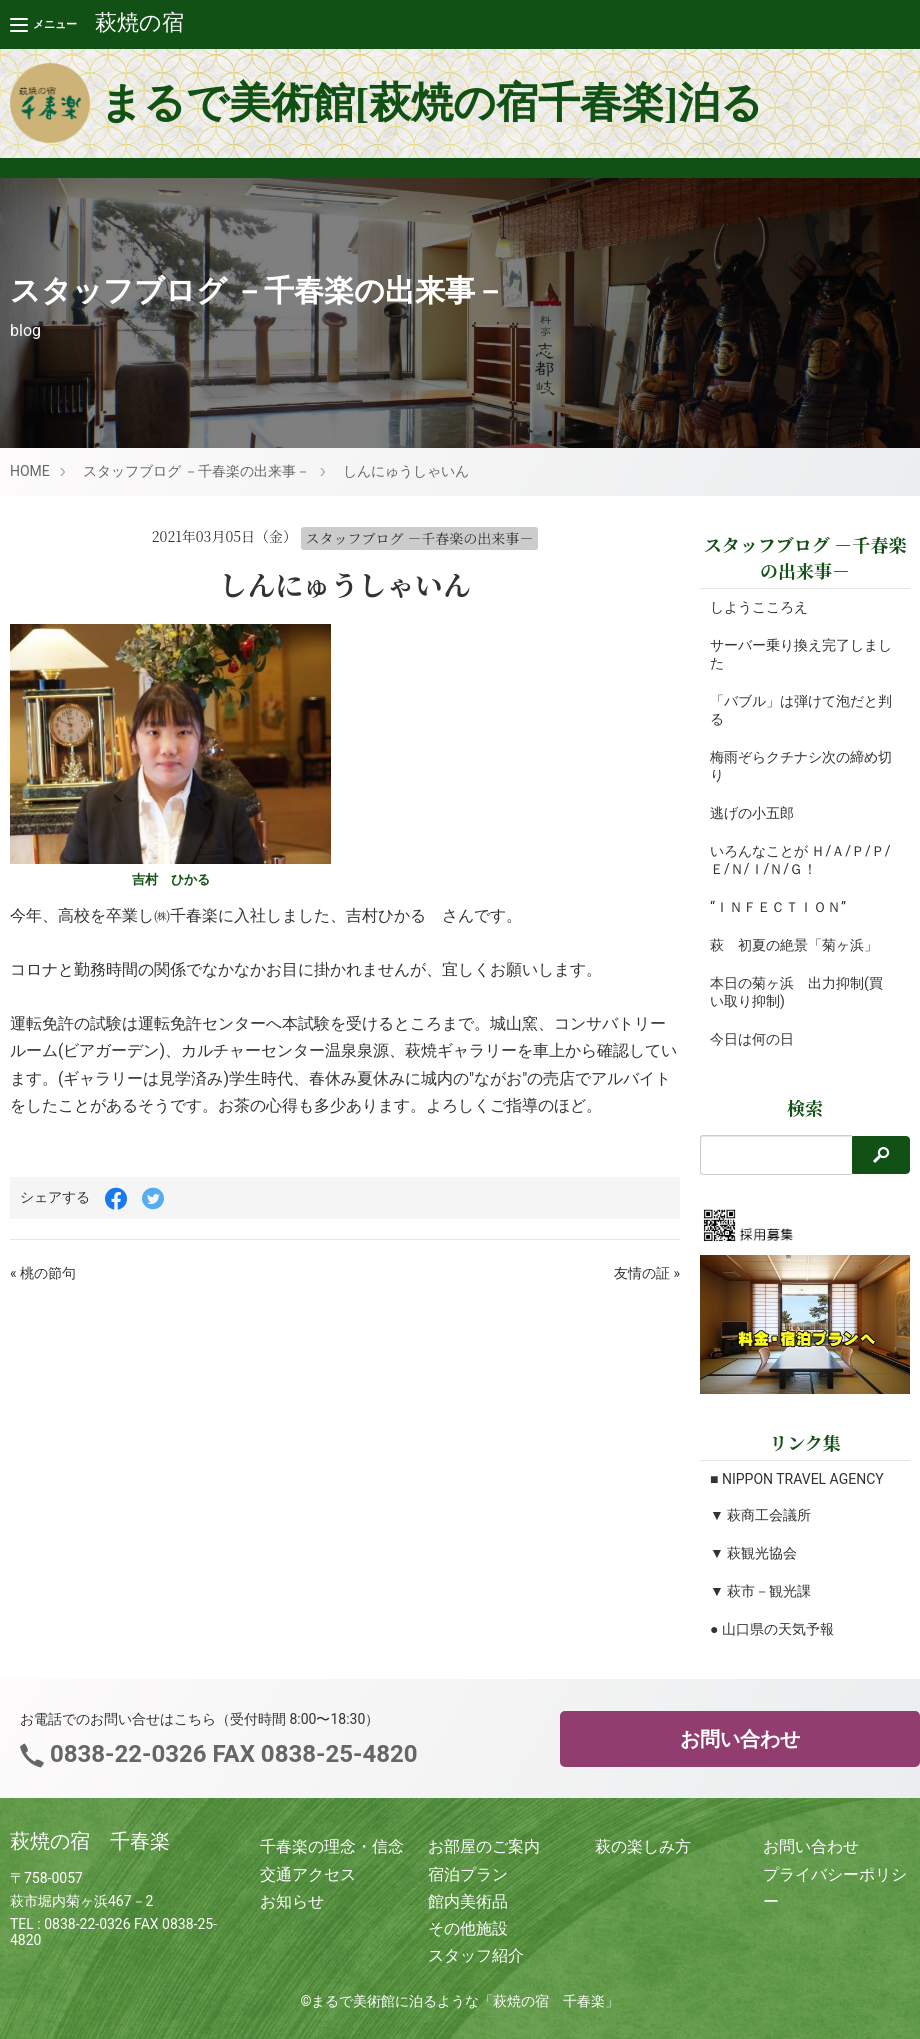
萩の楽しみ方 (643, 1846)
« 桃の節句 (43, 1273)
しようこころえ (759, 607)
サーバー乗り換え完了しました (794, 654)
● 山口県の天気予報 (772, 1629)
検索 (805, 1107)
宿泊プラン (468, 1874)
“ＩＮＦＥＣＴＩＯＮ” (778, 907)
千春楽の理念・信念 (332, 1846)
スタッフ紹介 (476, 1955)
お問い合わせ (740, 1739)
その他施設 (468, 1928)
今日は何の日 (752, 1039)
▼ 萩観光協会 (753, 1553)
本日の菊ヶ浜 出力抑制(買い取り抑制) (796, 992)
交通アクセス (308, 1874)
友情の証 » (647, 1273)
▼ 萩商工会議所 (760, 1515)
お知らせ (292, 1901)
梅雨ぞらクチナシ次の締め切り (794, 766)
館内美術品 (468, 1901)
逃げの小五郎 (752, 813)
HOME (30, 471)
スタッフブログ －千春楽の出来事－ (196, 471)
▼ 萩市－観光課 (760, 1591)
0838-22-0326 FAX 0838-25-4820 (230, 1754)
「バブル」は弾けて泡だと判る (794, 710)
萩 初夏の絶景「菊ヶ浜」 (794, 945)
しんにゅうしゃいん (406, 471)
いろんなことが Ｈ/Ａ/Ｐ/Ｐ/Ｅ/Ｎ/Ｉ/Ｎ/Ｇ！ (790, 860)
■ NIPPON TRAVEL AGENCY (797, 1479)
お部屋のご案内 (484, 1846)
